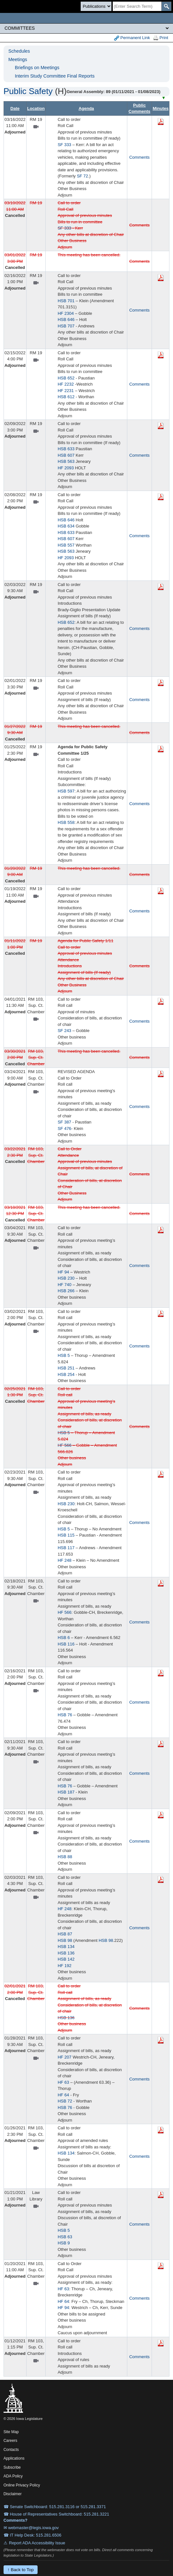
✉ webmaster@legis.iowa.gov (31, 2527)
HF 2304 (66, 313)
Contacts (11, 2449)
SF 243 (64, 1030)
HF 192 (65, 1965)
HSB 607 (66, 455)
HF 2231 (66, 390)
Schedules (19, 51)
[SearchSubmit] (166, 6)
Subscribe (12, 2467)
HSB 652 (66, 378)
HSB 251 (66, 1368)
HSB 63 (65, 2236)
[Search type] (96, 6)
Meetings (17, 59)
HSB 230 (66, 1278)
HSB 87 (65, 1934)
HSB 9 (64, 2243)
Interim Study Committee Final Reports (55, 76)
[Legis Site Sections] (86, 28)
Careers (10, 2440)
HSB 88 (65, 1856)
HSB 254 (66, 1374)
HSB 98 (65, 1940)
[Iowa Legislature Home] (86, 18)
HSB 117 (66, 1547)
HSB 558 (66, 822)
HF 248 (65, 1560)
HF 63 (63, 2082)
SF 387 (64, 1122)
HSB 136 (66, 1953)
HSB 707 (66, 326)
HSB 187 (66, 1792)
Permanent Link (132, 38)
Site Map (11, 2432)
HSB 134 (66, 1946)
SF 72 (82, 176)
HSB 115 (66, 1535)
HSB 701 (66, 300)
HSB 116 (66, 1644)
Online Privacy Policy (22, 2485)
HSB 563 (66, 461)
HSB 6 (64, 1637)
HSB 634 (66, 526)
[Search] (137, 6)
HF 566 (65, 1445)
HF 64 (63, 2094)
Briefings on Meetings (37, 67)
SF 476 (64, 1128)
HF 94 (63, 1272)
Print (160, 38)
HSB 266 (66, 1290)
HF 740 (65, 1284)
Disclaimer (13, 2494)
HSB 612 (66, 396)
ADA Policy (13, 2476)
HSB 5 (64, 1355)
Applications (14, 2458)
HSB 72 (65, 2101)
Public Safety (28, 91)
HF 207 (65, 2057)
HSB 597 (66, 791)
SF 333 (64, 144)
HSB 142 (66, 1959)
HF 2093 (66, 467)
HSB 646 (66, 319)
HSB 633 (66, 448)
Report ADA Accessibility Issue (37, 2542)
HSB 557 (66, 545)
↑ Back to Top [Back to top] (20, 2569)
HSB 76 (65, 1714)
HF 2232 (66, 384)
